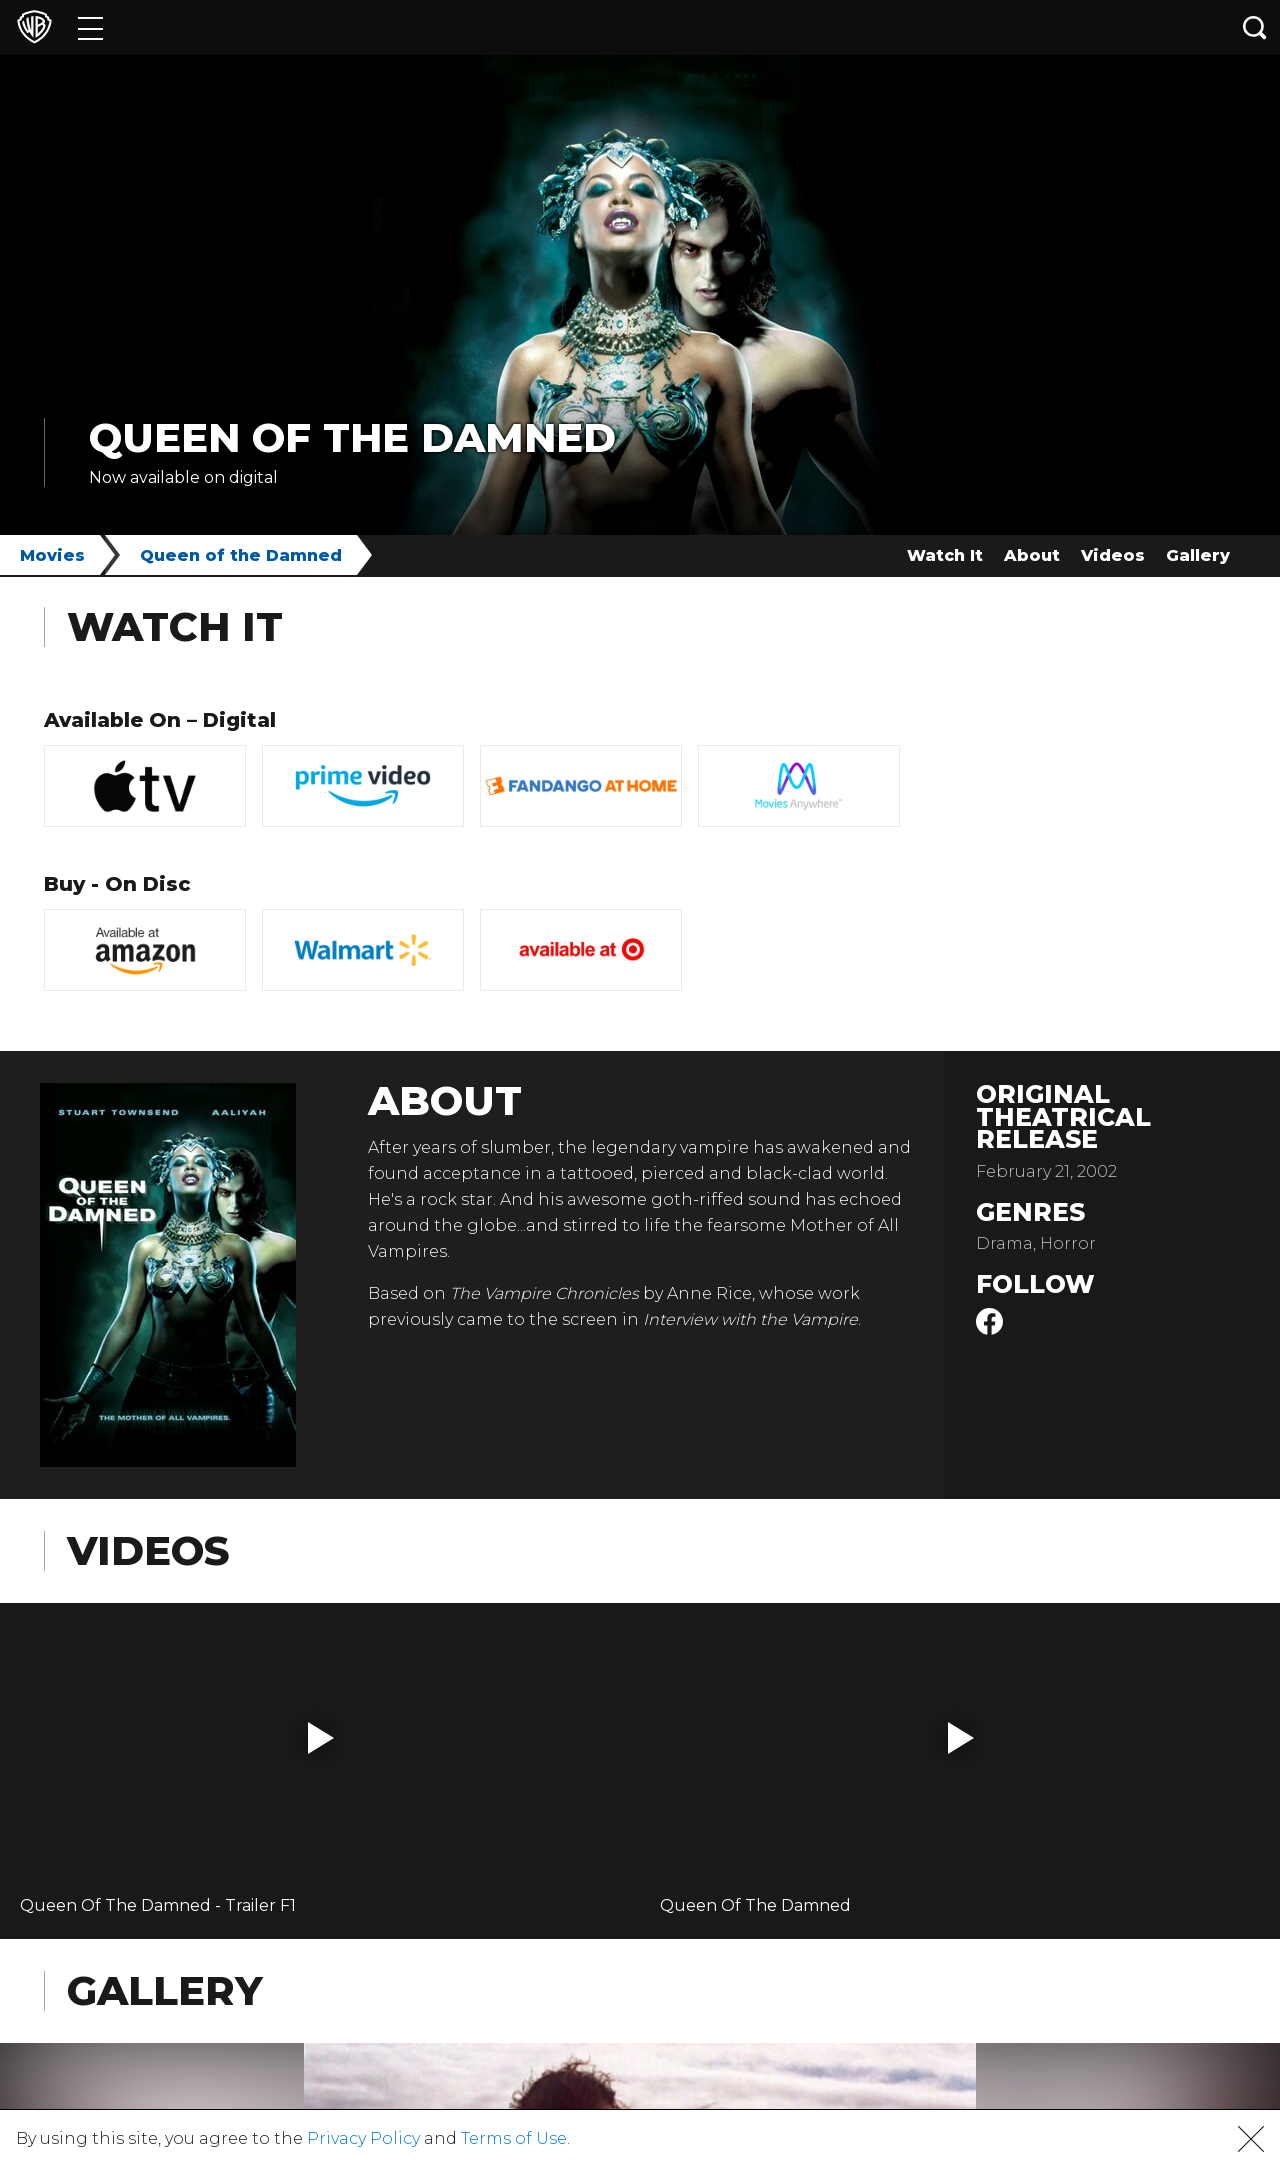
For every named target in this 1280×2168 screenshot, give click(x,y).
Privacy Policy (363, 2138)
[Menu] (90, 27)
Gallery (1198, 555)
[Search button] (1255, 27)
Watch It (945, 555)
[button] (321, 1738)
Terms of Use (514, 2138)
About (1032, 555)
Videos (1113, 555)
